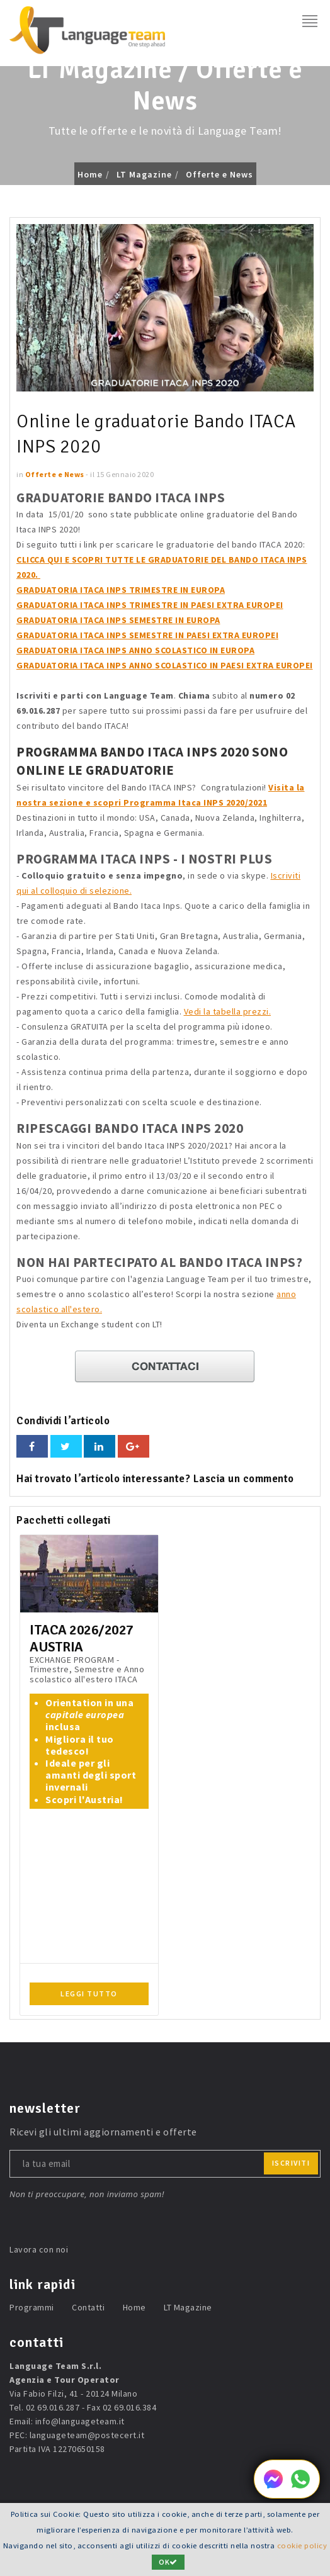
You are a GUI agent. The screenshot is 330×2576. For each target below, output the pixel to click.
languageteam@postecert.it (87, 2435)
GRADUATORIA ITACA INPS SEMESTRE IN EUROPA (118, 620)
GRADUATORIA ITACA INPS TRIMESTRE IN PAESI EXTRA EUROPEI (149, 604)
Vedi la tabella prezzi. (227, 1011)
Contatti (88, 2307)
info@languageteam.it (80, 2421)
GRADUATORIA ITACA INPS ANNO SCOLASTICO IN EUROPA (135, 650)
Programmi (31, 2307)
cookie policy (302, 2545)
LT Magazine (144, 174)
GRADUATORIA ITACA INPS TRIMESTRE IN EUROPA (120, 589)
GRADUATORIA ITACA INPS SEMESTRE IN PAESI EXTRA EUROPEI (147, 635)
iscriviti (291, 2163)
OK (168, 2562)
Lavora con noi (38, 2249)
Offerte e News (219, 174)
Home (90, 174)
